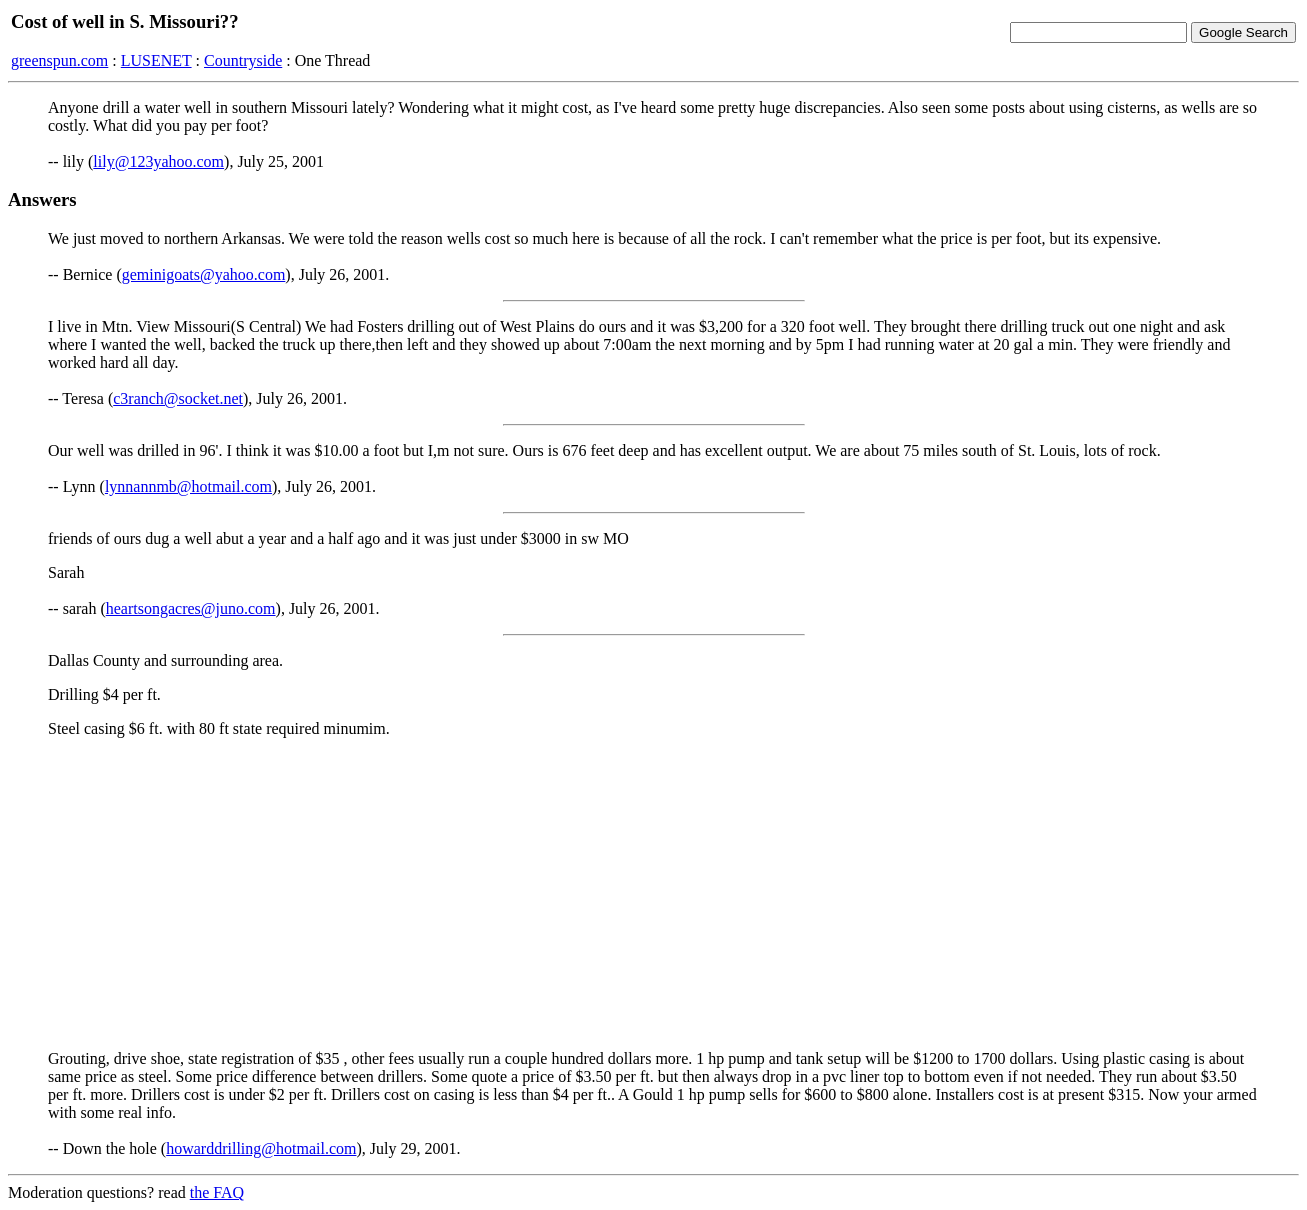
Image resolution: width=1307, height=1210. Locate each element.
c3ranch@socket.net (178, 398)
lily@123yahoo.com (158, 161)
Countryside (243, 60)
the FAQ (217, 1192)
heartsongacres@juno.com (191, 608)
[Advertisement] (654, 894)
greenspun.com (59, 60)
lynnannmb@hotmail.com (188, 486)
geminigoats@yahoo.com (204, 274)
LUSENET (156, 60)
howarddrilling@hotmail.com (261, 1148)
